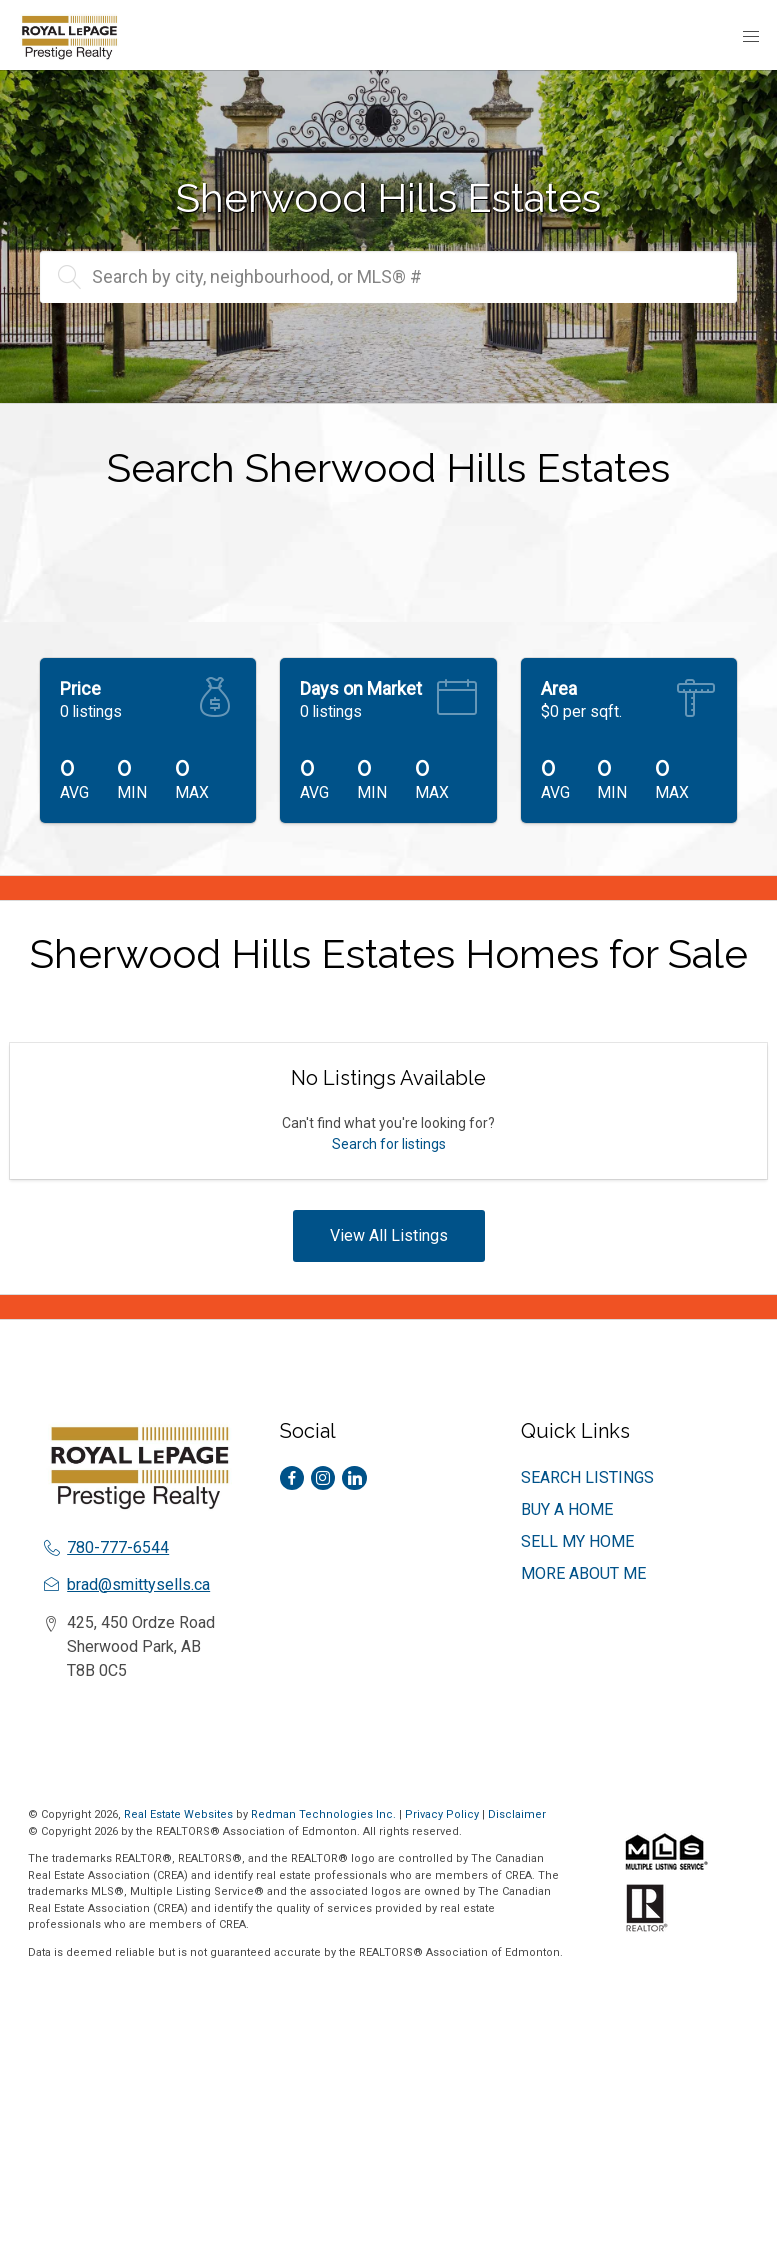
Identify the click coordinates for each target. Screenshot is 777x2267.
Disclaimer (517, 1814)
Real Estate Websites (180, 1814)
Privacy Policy (442, 1814)
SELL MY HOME (577, 1541)
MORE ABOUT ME (583, 1573)
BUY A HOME (567, 1509)
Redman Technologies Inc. (325, 1814)
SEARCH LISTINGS (587, 1477)
